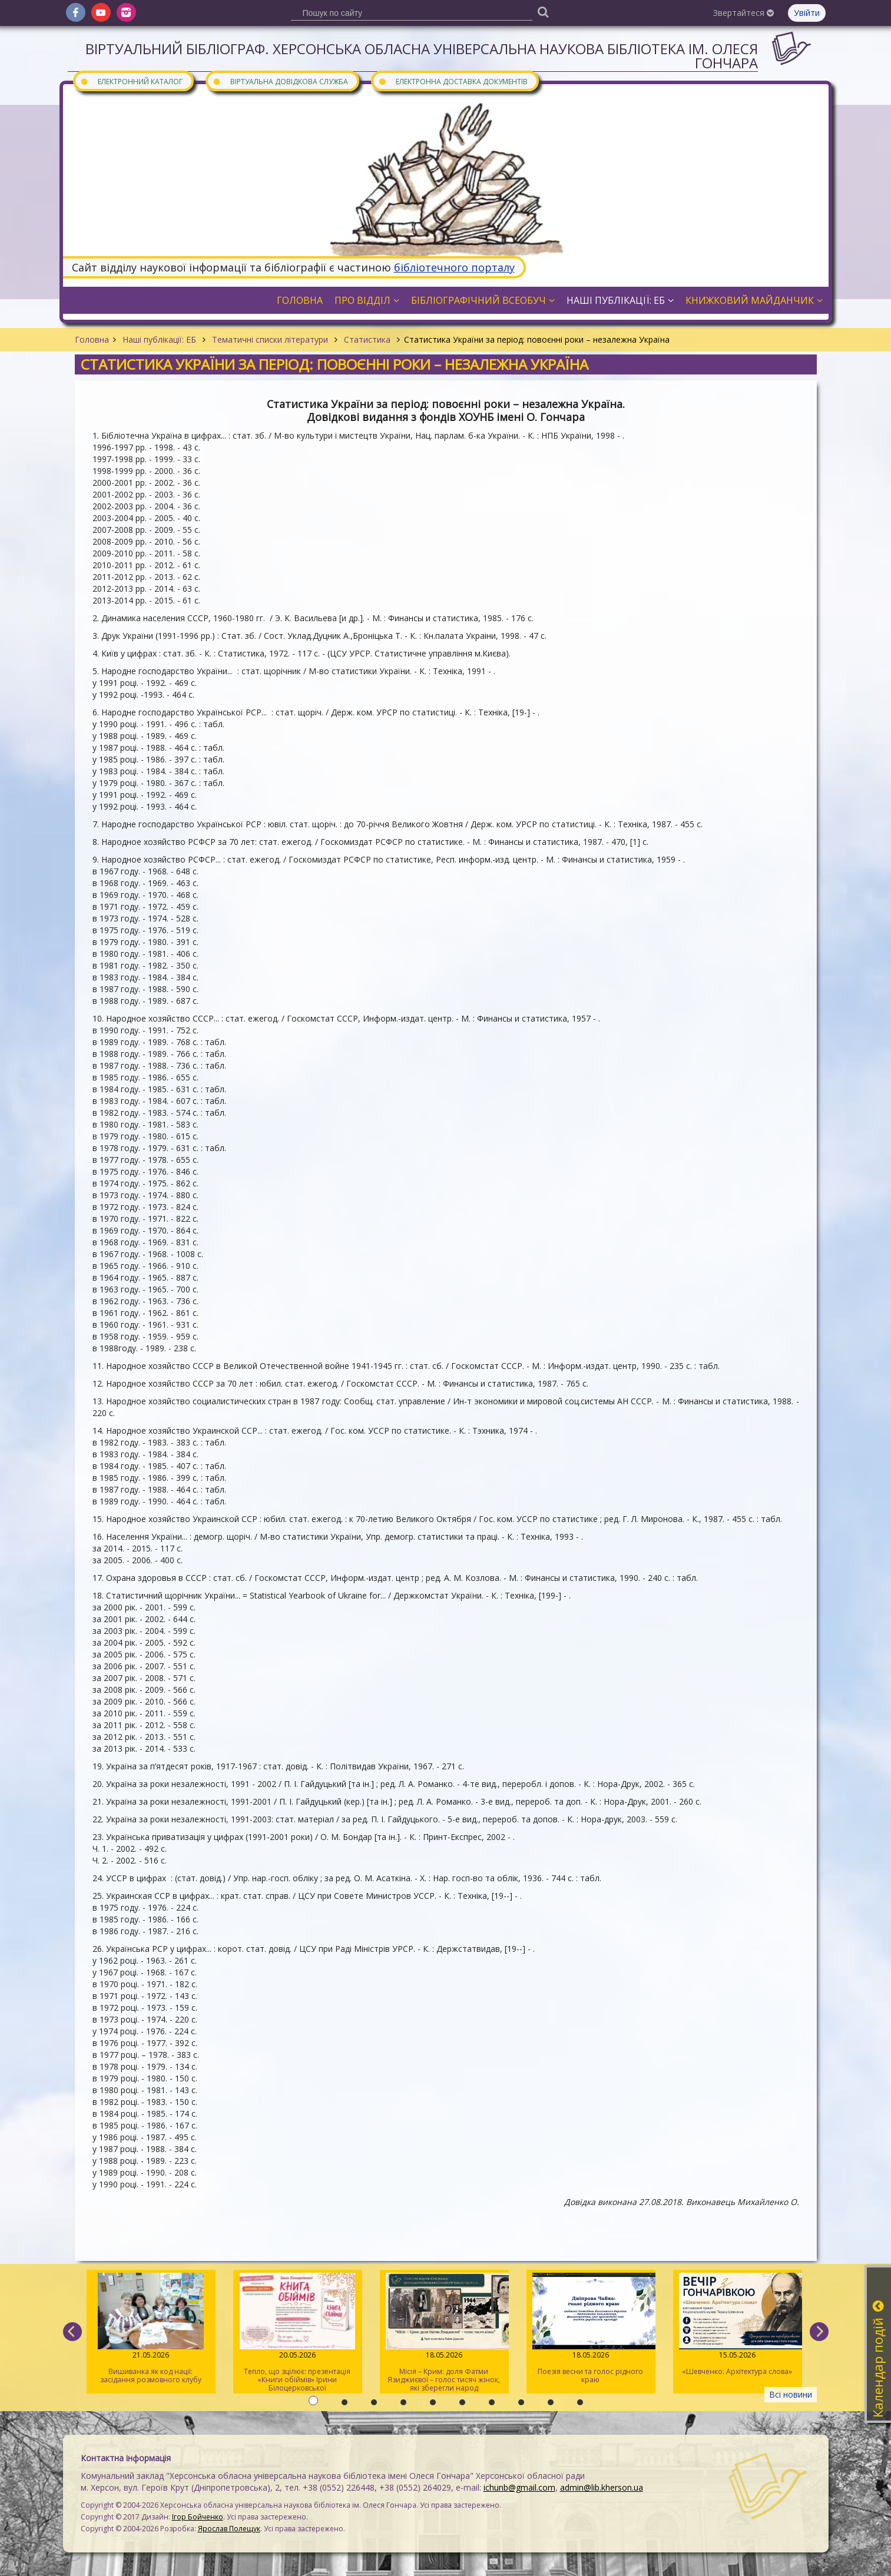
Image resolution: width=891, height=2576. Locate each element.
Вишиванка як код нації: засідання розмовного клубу (150, 2329)
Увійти (807, 12)
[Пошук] (543, 11)
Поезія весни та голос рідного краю (590, 2329)
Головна (92, 339)
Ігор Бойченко (197, 2517)
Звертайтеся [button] (743, 12)
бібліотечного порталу (454, 267)
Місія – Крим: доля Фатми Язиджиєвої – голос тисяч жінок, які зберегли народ (443, 2333)
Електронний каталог (131, 81)
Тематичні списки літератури (270, 339)
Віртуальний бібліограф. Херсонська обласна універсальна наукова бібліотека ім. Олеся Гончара (421, 55)
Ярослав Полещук (229, 2529)
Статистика (367, 339)
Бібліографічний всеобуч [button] (483, 300)
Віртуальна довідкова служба (280, 81)
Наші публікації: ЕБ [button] (620, 300)
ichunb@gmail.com (519, 2487)
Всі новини (790, 2394)
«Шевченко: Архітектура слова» (737, 2324)
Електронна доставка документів (453, 81)
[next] (819, 2331)
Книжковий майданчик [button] (754, 300)
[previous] (72, 2331)
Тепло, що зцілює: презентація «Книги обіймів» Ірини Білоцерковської (297, 2333)
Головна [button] (300, 300)
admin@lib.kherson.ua (601, 2487)
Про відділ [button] (366, 300)
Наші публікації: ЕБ (159, 339)
